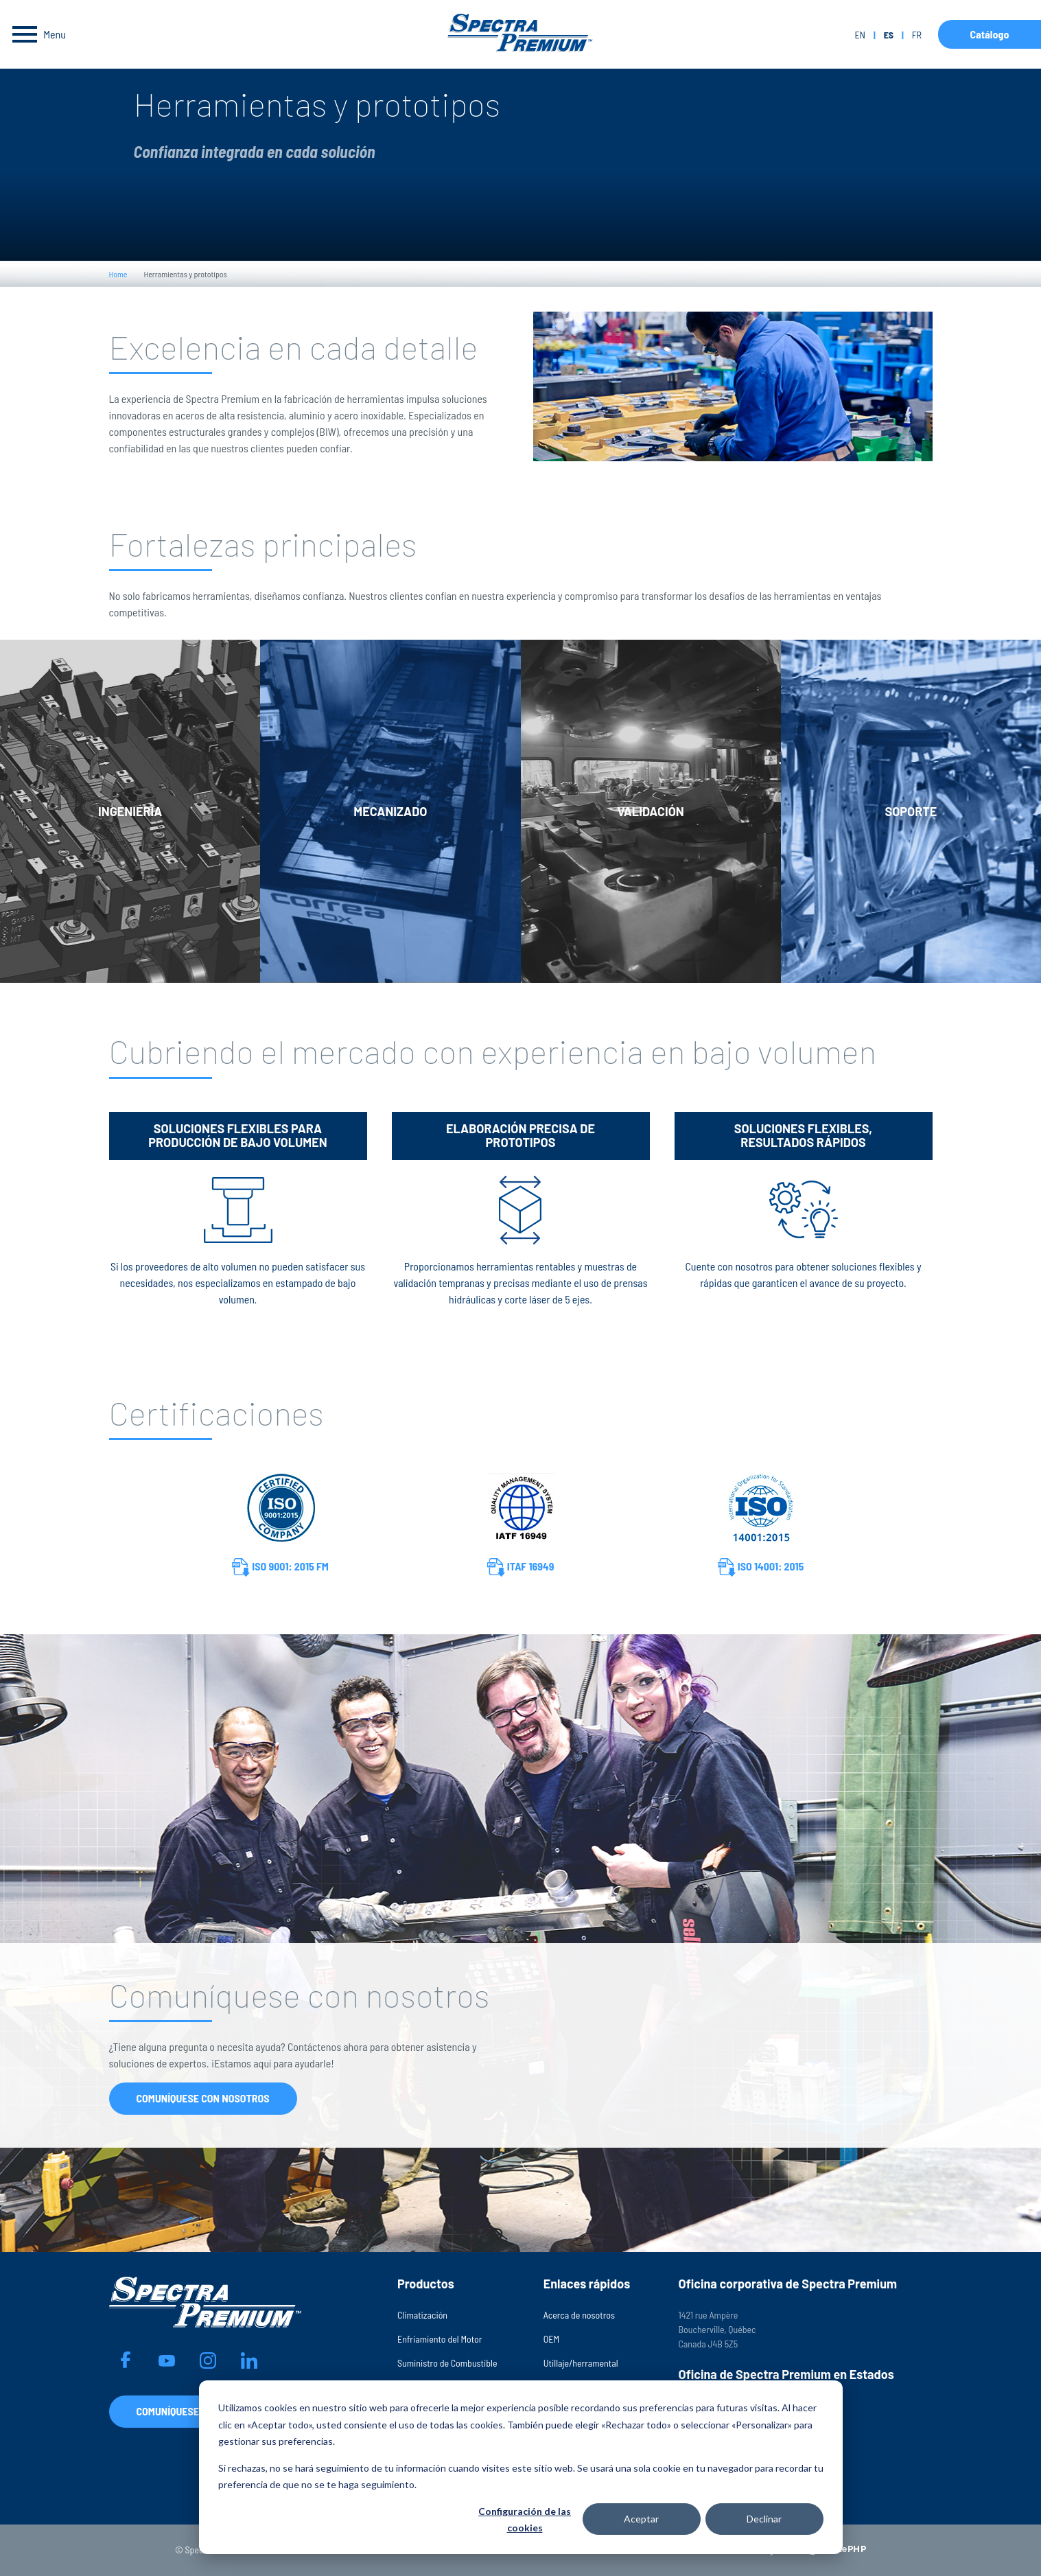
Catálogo (989, 33)
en (859, 34)
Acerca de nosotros (579, 2315)
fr (917, 34)
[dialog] (521, 2467)
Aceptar (641, 2519)
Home (118, 274)
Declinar (764, 2519)
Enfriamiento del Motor (439, 2339)
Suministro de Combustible (447, 2363)
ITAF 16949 (520, 1567)
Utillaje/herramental (580, 2363)
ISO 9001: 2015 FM (280, 1567)
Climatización (422, 2315)
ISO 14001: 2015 (761, 1567)
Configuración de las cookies (524, 2519)
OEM (551, 2339)
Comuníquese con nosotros (203, 2097)
